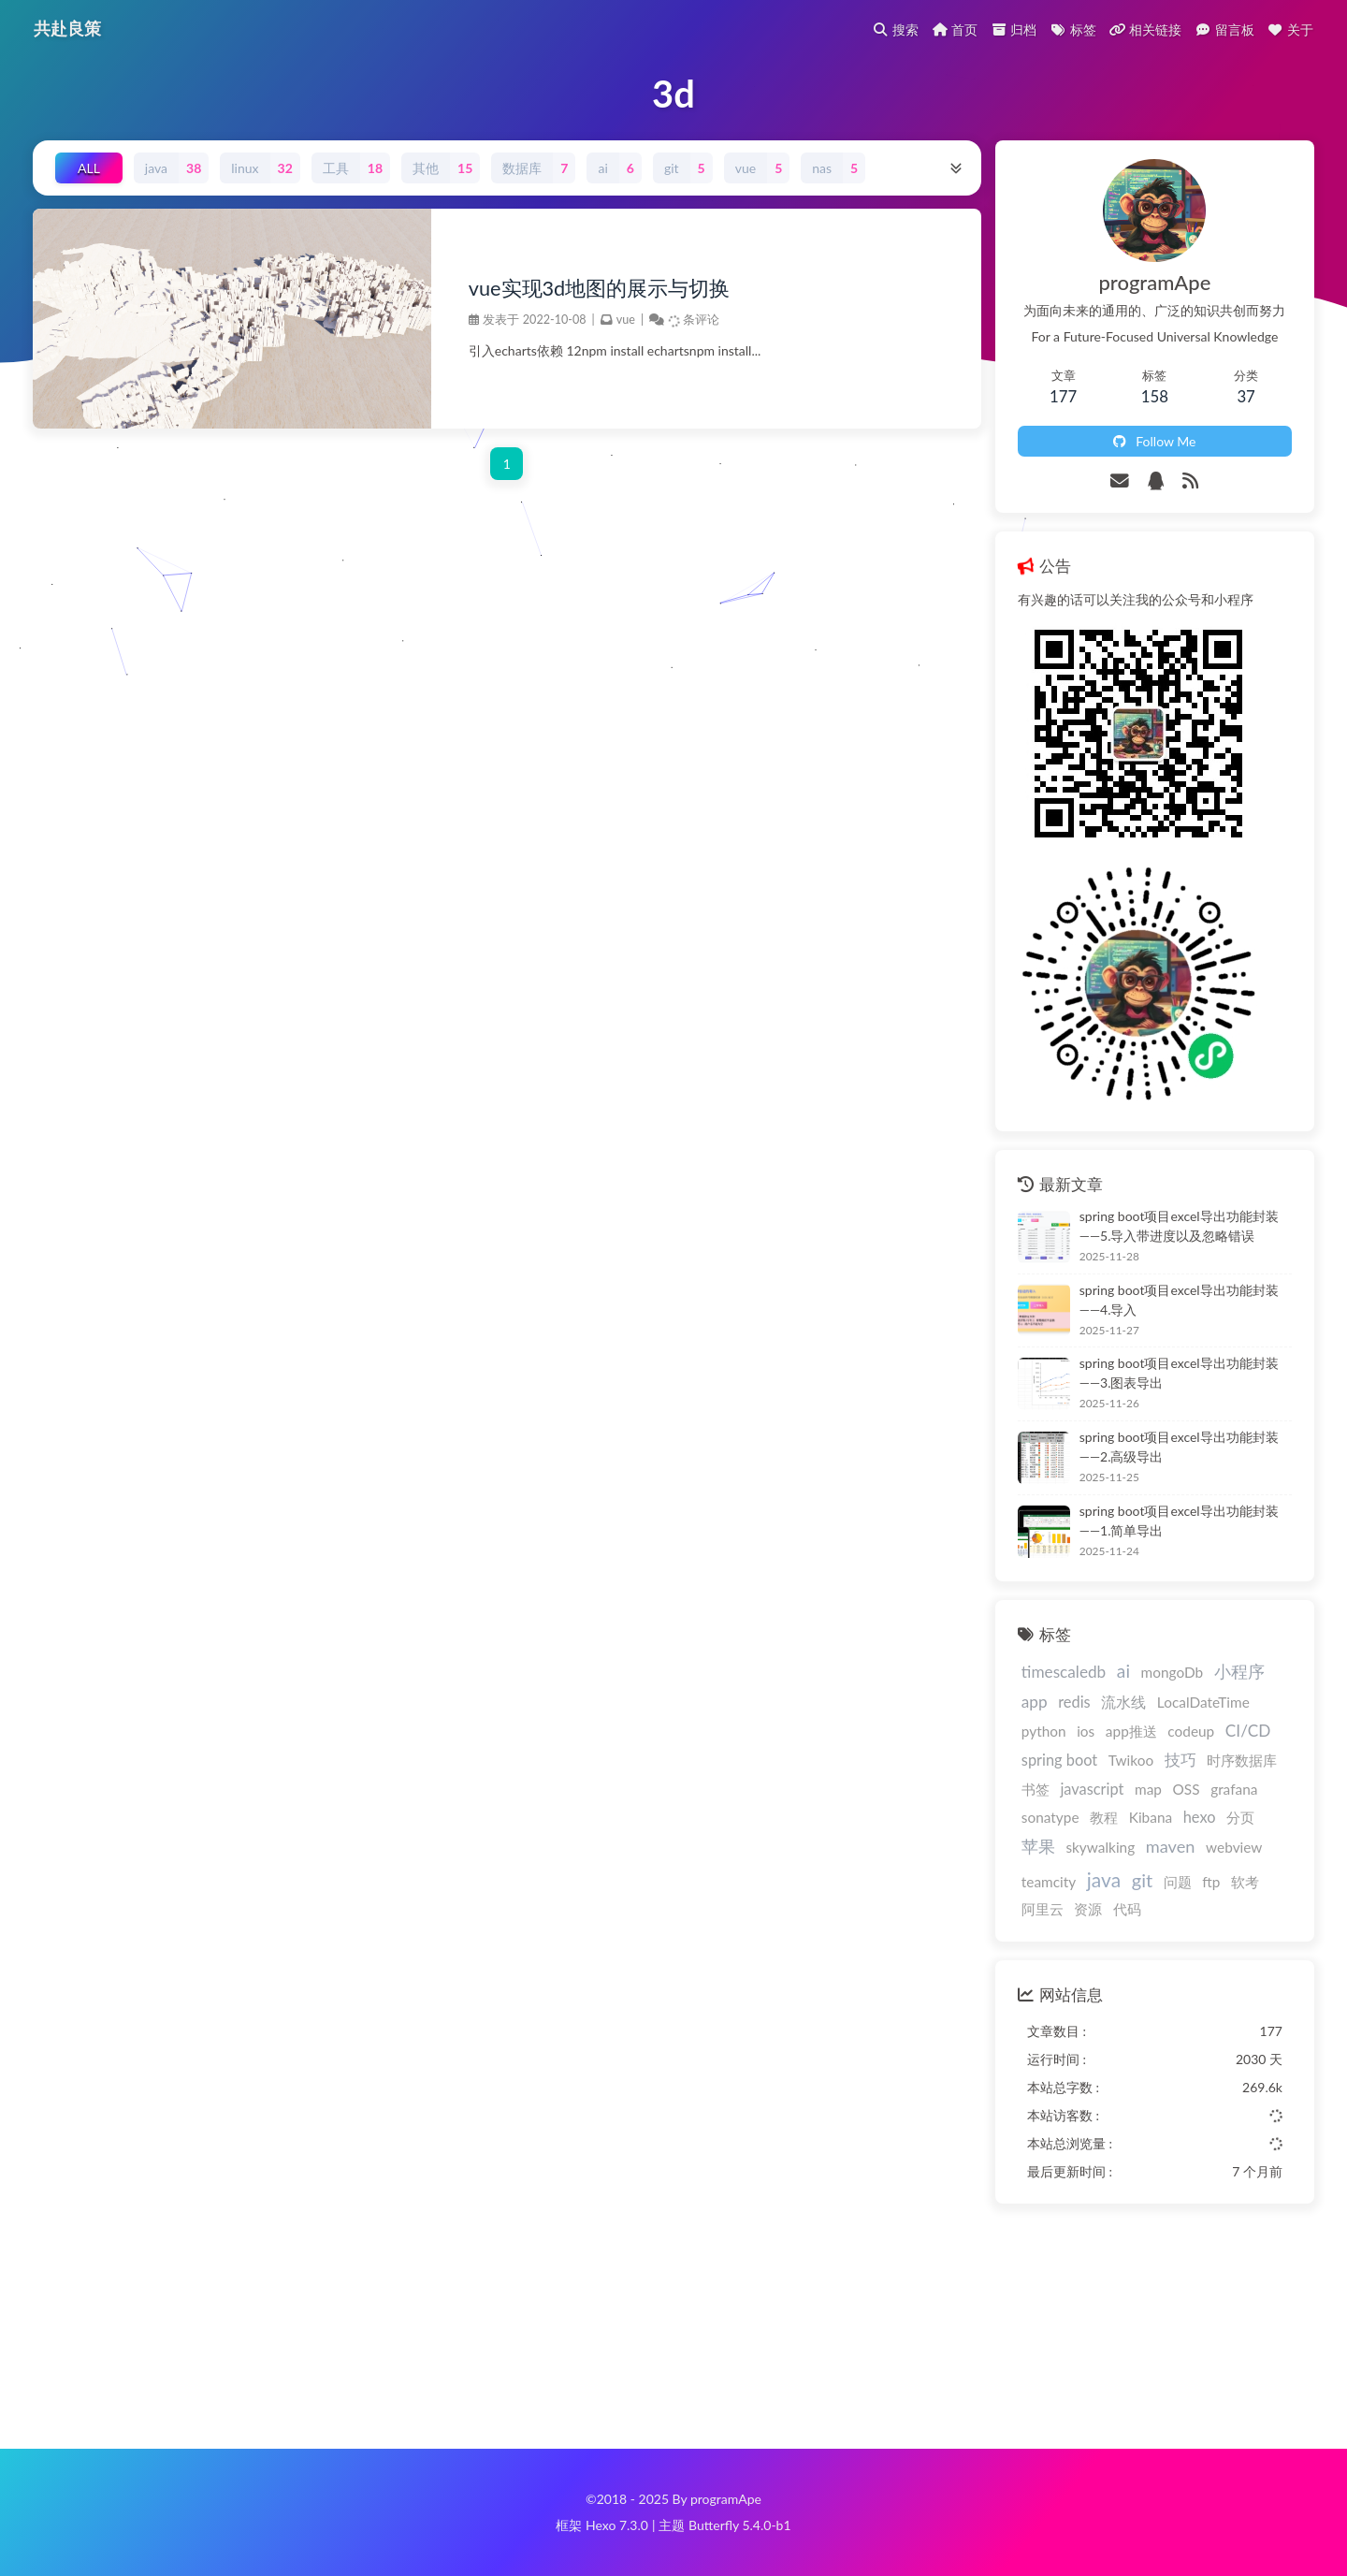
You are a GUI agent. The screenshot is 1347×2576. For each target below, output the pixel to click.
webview (1234, 1847)
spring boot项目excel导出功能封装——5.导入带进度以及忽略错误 (1179, 1226)
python (1043, 1731)
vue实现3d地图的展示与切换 (599, 288)
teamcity (1048, 1881)
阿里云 (1042, 1908)
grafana (1233, 1789)
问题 (1178, 1881)
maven (1170, 1846)
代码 (1127, 1908)
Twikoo (1130, 1760)
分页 (1240, 1817)
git (1142, 1880)
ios (1085, 1731)
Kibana (1150, 1817)
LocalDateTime (1203, 1702)
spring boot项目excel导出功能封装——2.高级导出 (1179, 1446)
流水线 (1123, 1701)
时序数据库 (1242, 1760)
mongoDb (1172, 1672)
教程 (1104, 1817)
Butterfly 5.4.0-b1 (739, 2525)
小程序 (1239, 1671)
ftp (1211, 1881)
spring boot (1059, 1759)
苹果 (1038, 1846)
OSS (1186, 1789)
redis (1074, 1701)
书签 (1035, 1789)
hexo (1199, 1817)
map (1148, 1789)
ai (1123, 1670)
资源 (1088, 1908)
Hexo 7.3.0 (617, 2525)
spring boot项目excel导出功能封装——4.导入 (1179, 1299)
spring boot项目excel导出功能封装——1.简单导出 (1179, 1520)
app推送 (1131, 1731)
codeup (1190, 1731)
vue (625, 320)
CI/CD (1248, 1730)
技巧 (1180, 1759)
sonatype (1050, 1817)
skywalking (1100, 1847)
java (1104, 1879)
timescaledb (1063, 1671)
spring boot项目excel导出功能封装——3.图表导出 (1179, 1372)
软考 (1245, 1881)
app (1034, 1701)
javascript (1091, 1788)
